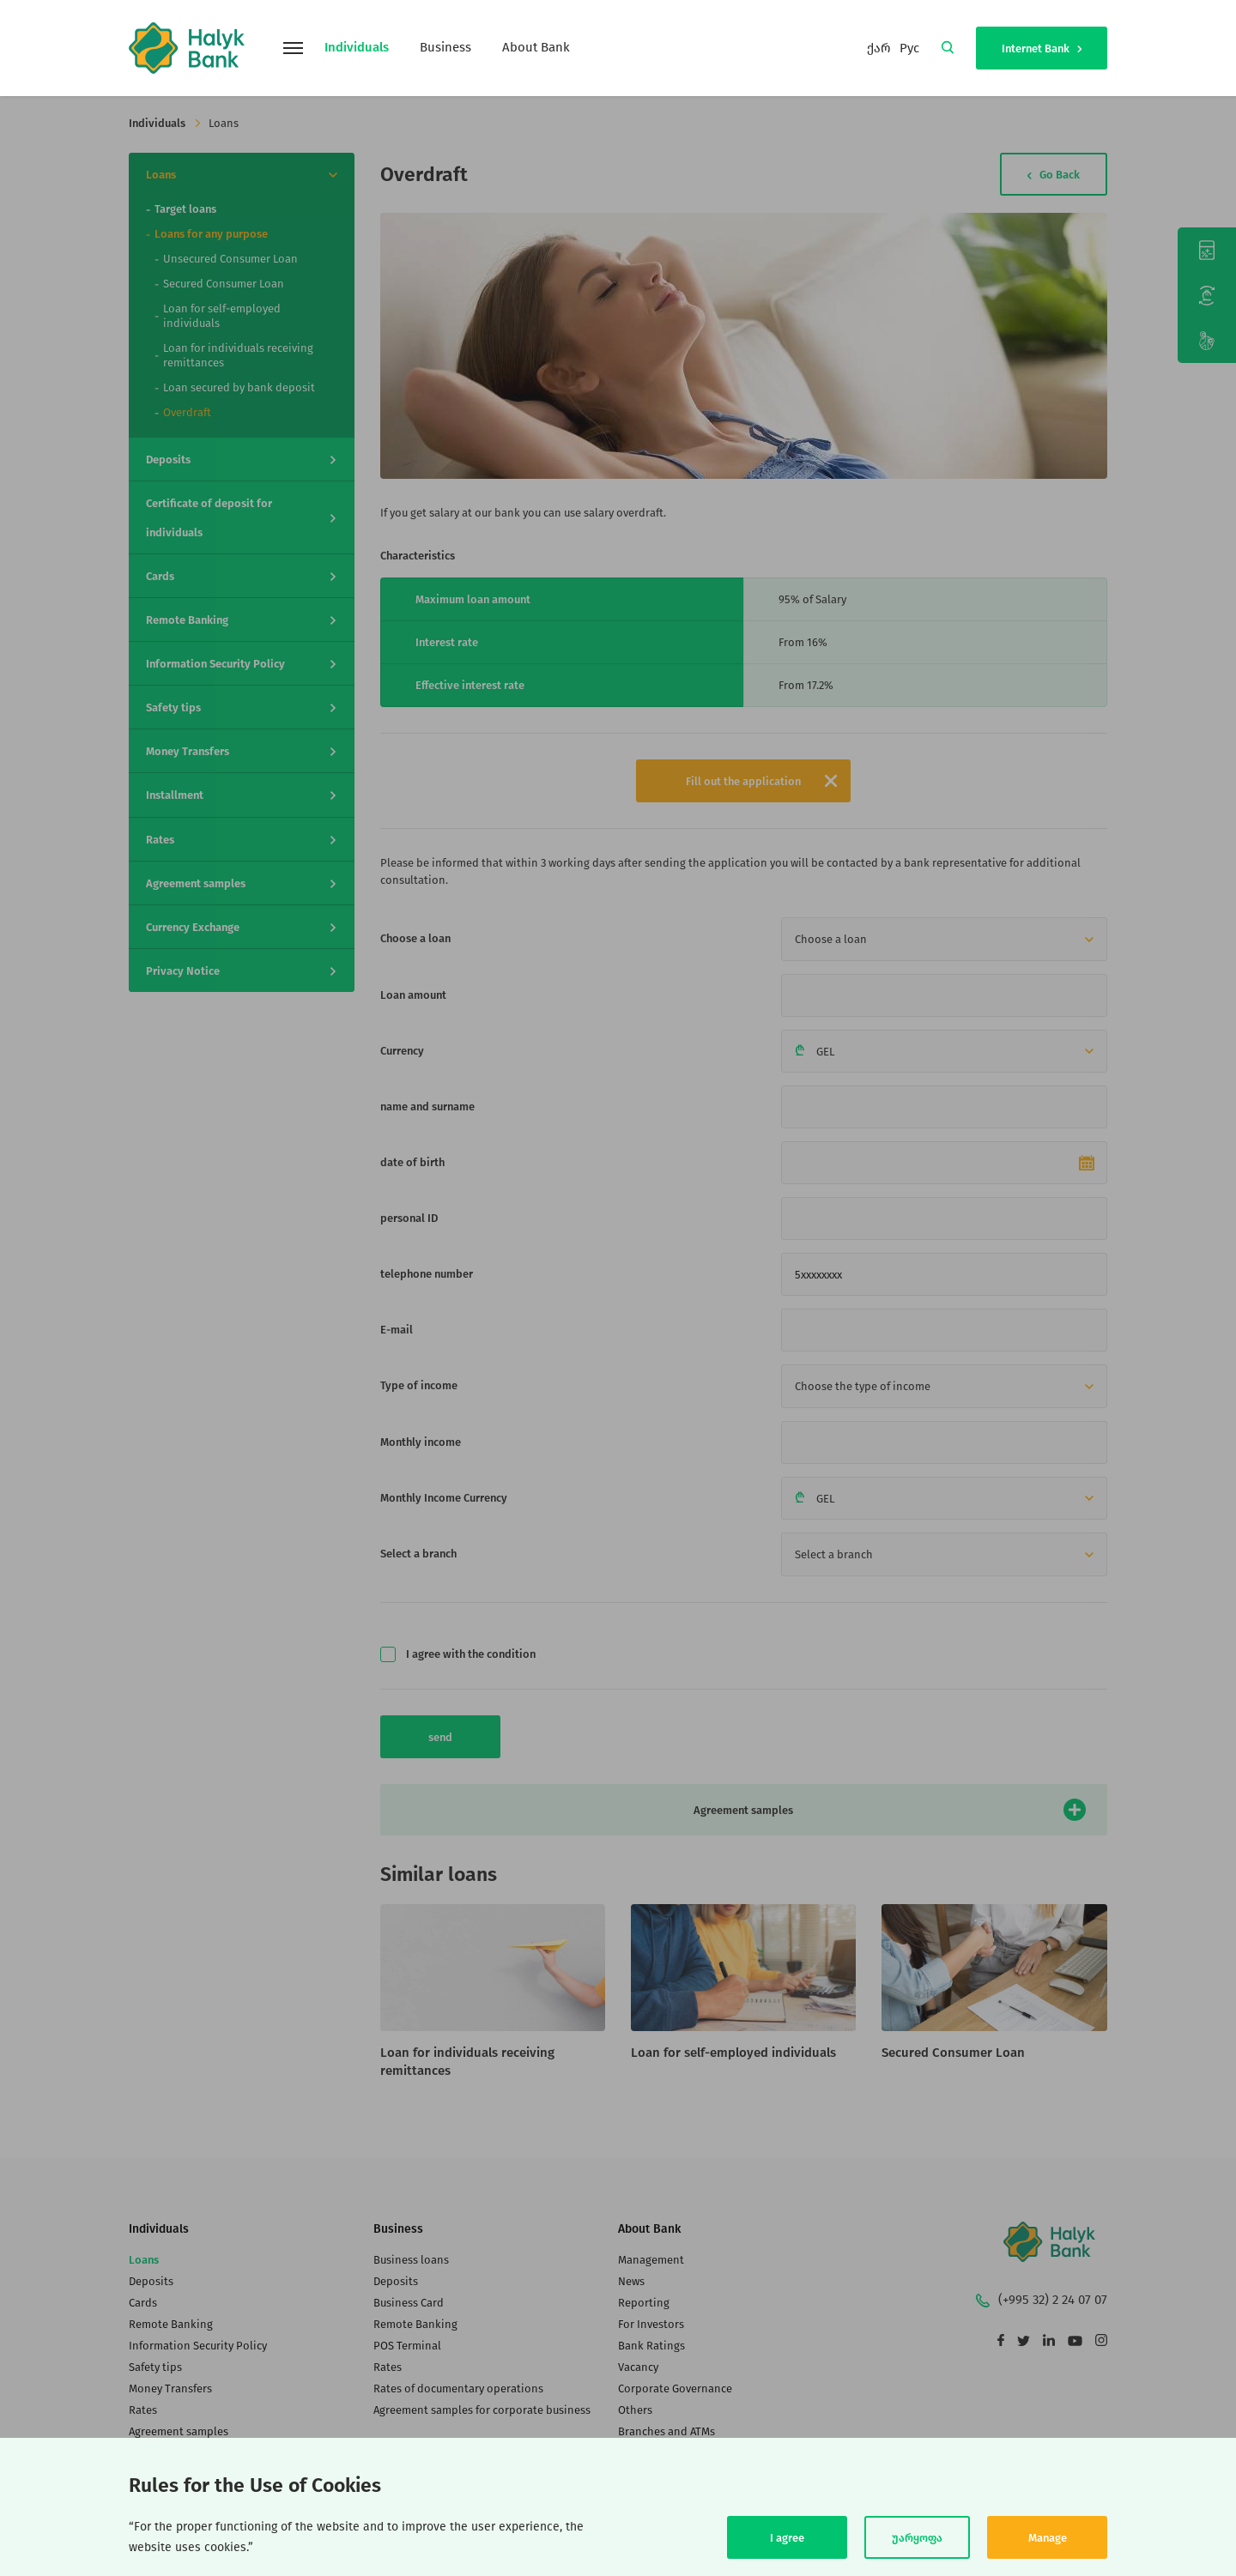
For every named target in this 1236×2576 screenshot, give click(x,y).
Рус (909, 48)
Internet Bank (1042, 48)
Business (445, 47)
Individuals (356, 47)
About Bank (536, 47)
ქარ (879, 48)
